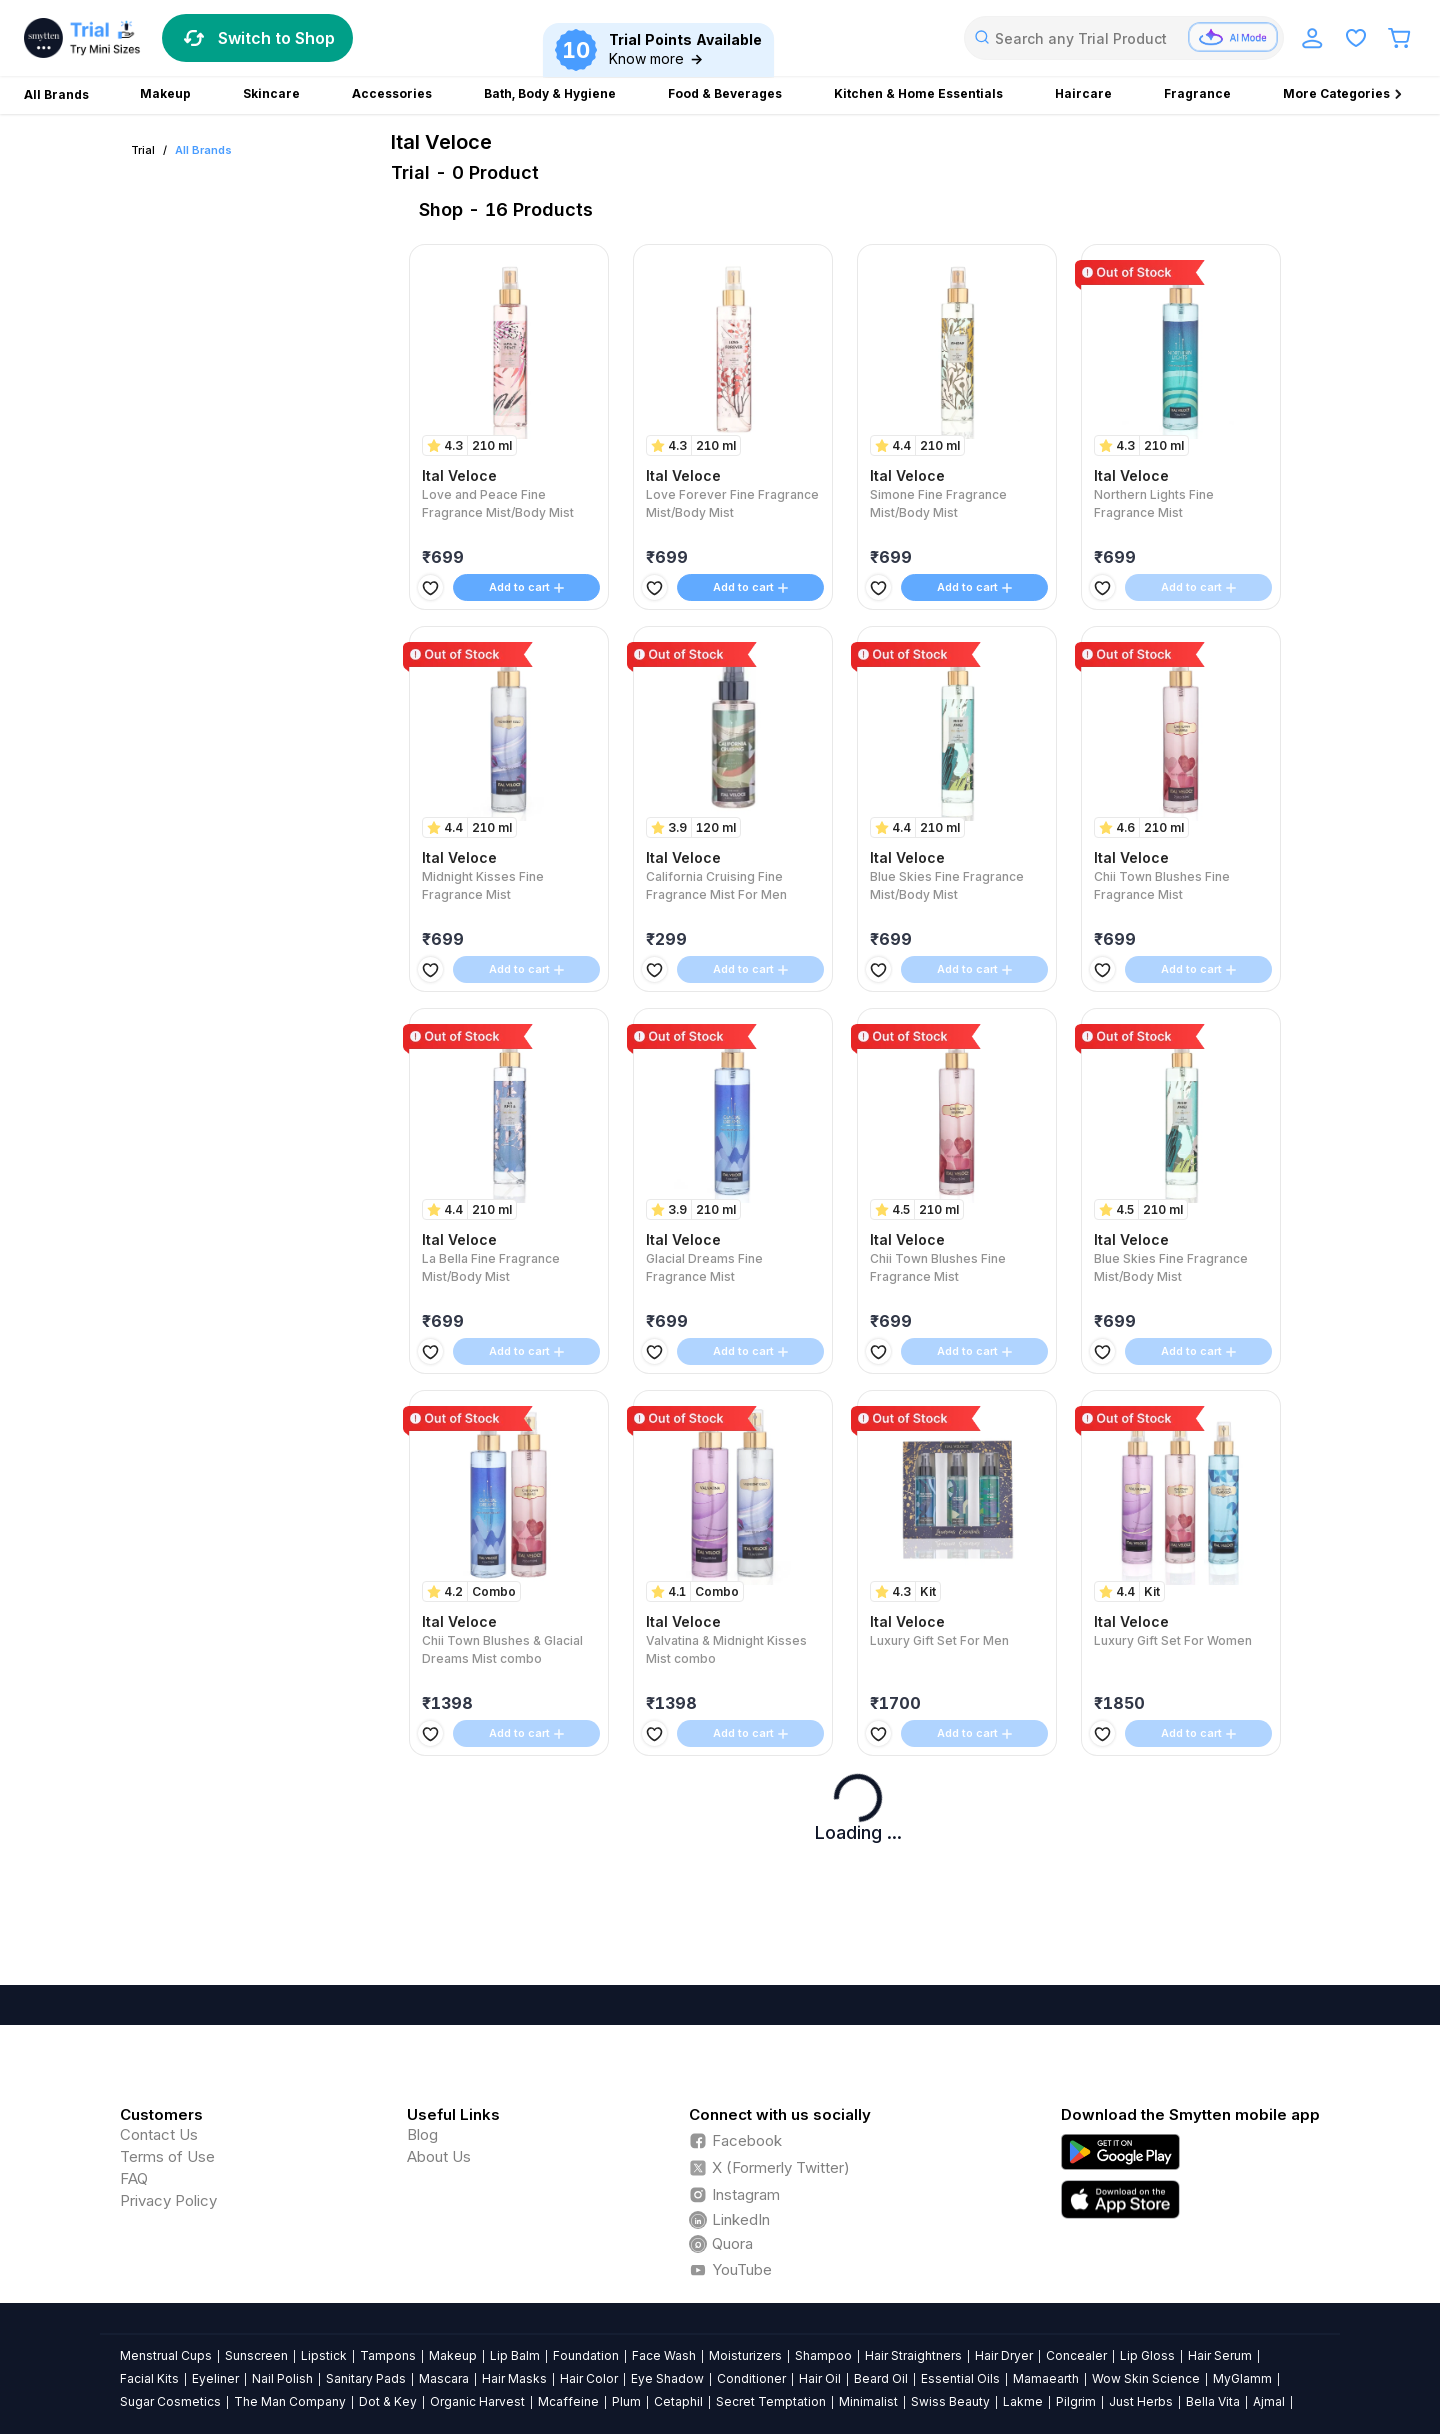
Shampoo (823, 2355)
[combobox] (1124, 38)
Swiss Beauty (950, 2401)
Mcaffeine (568, 2401)
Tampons (388, 2355)
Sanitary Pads (366, 2378)
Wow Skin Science (1146, 2378)
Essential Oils (960, 2378)
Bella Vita (1213, 2401)
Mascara (444, 2378)
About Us (439, 2156)
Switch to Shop (257, 38)
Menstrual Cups (166, 2355)
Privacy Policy (168, 2200)
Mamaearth (1046, 2378)
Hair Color (589, 2378)
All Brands (203, 150)
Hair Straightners (913, 2355)
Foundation (586, 2355)
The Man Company (290, 2401)
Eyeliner (215, 2378)
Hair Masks (514, 2378)
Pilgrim (1076, 2401)
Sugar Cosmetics (170, 2401)
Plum (626, 2401)
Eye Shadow (667, 2378)
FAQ (134, 2178)
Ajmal (1269, 2401)
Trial (143, 150)
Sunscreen (256, 2355)
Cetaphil (678, 2401)
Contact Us (159, 2134)
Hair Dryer (1004, 2355)
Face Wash (664, 2355)
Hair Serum (1220, 2355)
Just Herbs (1141, 2401)
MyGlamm (1242, 2378)
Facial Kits (149, 2378)
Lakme (1023, 2401)
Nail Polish (282, 2378)
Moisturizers (745, 2355)
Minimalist (868, 2401)
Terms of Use (167, 2156)
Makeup (453, 2355)
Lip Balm (515, 2355)
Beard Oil (881, 2378)
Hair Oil (820, 2378)
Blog (422, 2134)
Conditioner (751, 2378)
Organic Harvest (477, 2401)
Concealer (1076, 2355)
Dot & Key (388, 2401)
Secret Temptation (771, 2401)
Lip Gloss (1147, 2355)
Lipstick (324, 2355)
